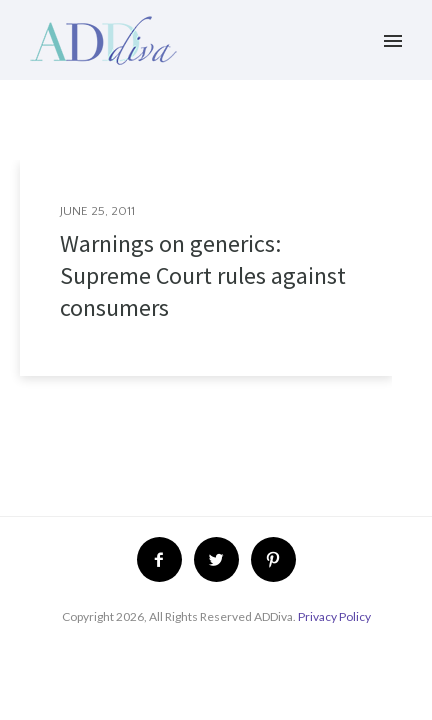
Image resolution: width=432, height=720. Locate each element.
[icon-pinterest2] (273, 559)
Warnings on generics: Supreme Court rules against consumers (203, 275)
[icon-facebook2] (164, 559)
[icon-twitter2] (221, 559)
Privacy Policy (334, 616)
